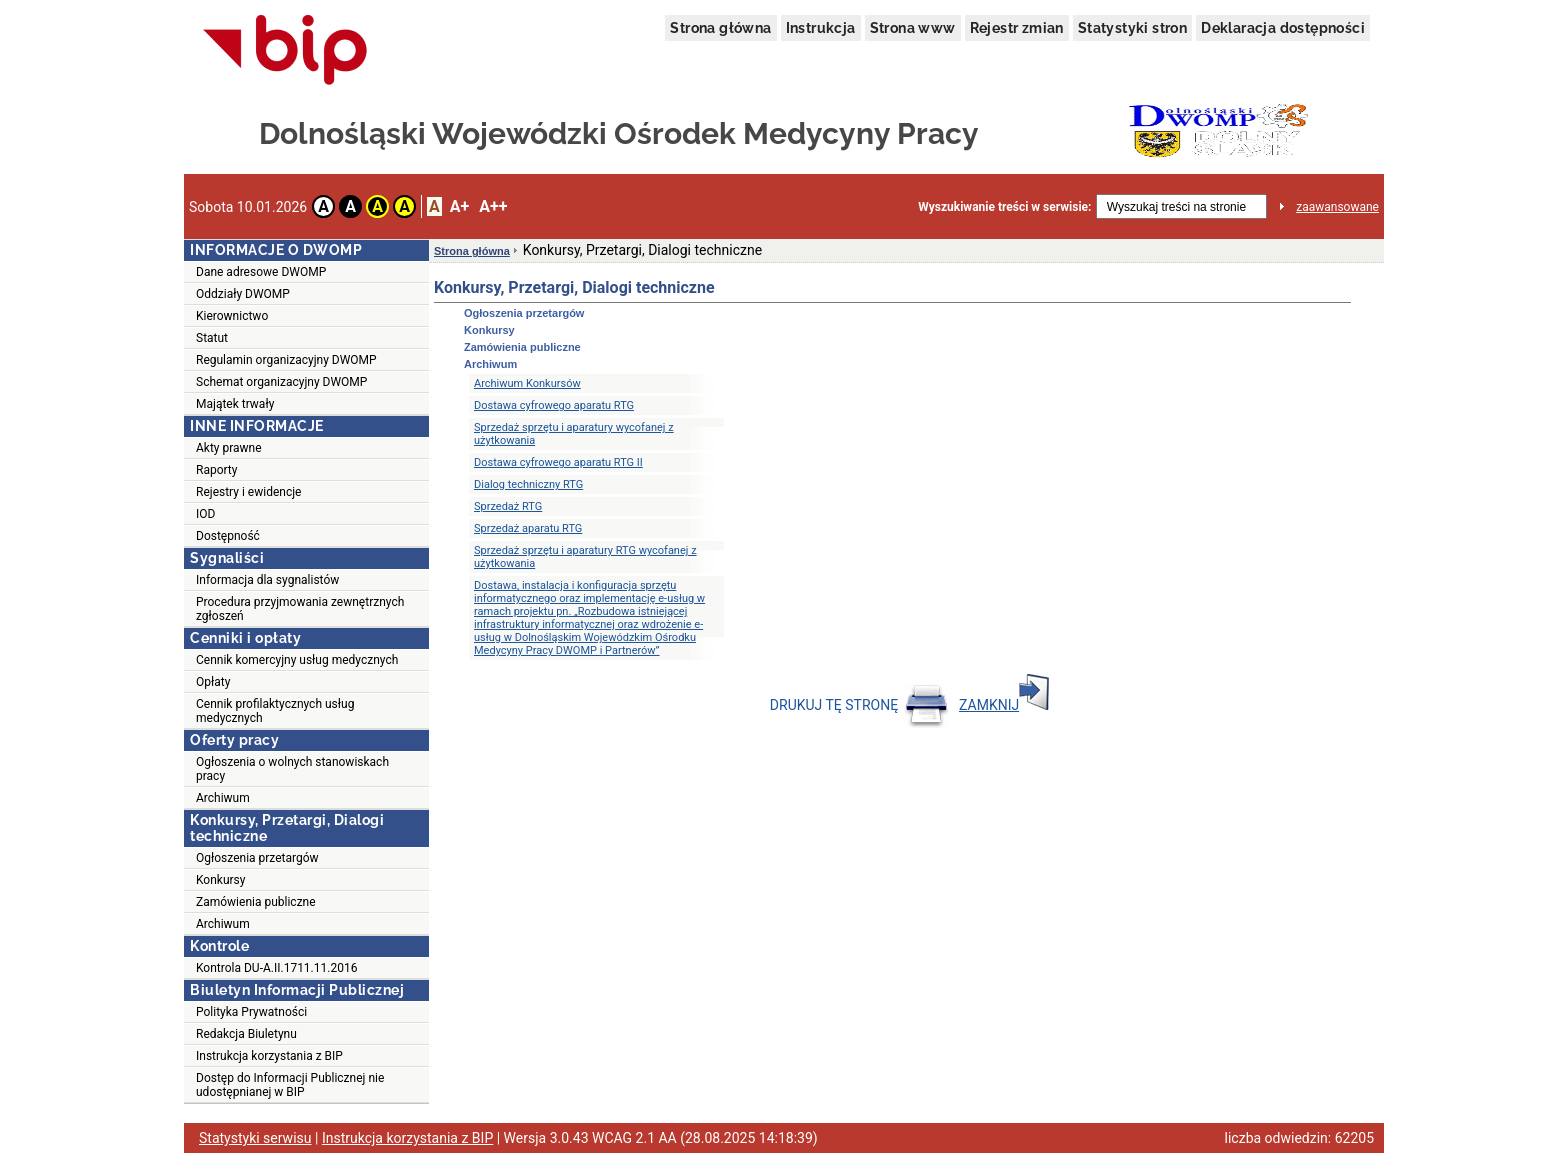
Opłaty (213, 682)
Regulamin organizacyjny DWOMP (286, 360)
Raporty (216, 470)
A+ (459, 206)
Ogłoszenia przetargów (257, 858)
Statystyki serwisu (255, 1138)
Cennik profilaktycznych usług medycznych (275, 711)
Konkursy (220, 880)
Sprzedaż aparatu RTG (528, 528)
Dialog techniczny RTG (528, 484)
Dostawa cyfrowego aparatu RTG (554, 405)
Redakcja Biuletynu (246, 1034)
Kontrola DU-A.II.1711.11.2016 (276, 968)
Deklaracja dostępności (1283, 28)
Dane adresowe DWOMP (261, 272)
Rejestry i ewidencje (248, 492)
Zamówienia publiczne (256, 902)
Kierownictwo (232, 316)
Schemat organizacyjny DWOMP (281, 382)
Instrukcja (821, 28)
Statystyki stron (1132, 28)
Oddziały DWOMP (243, 294)
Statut (212, 338)
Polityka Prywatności (251, 1012)
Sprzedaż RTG (508, 506)
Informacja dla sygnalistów (267, 580)
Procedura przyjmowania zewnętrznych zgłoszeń (300, 609)
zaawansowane (1337, 207)
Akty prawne (229, 448)
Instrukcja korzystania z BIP (269, 1056)
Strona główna (720, 28)
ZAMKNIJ (1004, 705)
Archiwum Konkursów (527, 383)
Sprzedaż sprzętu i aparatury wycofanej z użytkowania (574, 434)
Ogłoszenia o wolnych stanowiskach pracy (292, 769)
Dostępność (228, 536)
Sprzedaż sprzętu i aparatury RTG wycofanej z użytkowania (585, 557)
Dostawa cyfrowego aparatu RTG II (558, 462)
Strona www (913, 28)
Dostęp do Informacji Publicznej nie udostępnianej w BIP (290, 1085)
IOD (205, 514)
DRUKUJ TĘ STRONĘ (859, 705)
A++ (493, 206)
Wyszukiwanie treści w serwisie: (1004, 207)
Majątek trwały (235, 404)
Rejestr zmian (1017, 28)
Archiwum (223, 798)
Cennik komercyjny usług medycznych (297, 660)
